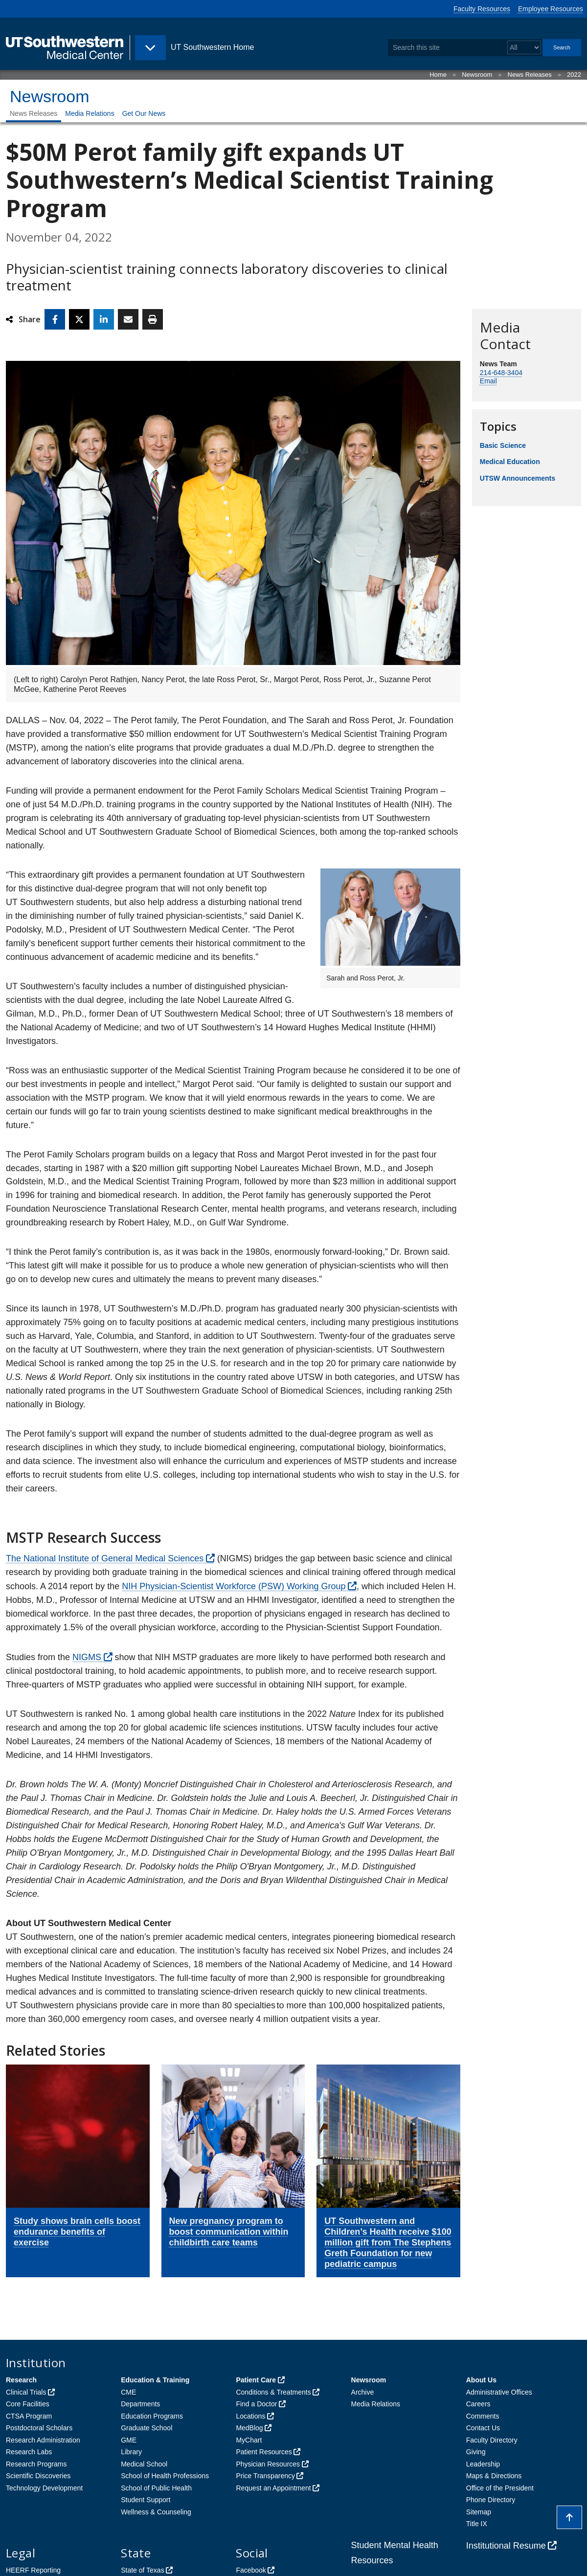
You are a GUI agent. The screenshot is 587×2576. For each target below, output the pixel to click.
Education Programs (152, 2416)
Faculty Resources (481, 9)
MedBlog (249, 2428)
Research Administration (43, 2440)
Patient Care (256, 2380)
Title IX (476, 2524)
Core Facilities (27, 2404)
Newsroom (477, 74)
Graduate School (146, 2428)
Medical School (144, 2464)
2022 (574, 74)
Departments (140, 2404)
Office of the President (500, 2488)
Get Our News (144, 113)
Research (21, 2380)
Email (488, 381)
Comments (482, 2416)
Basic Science (503, 445)
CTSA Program (29, 2416)
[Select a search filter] (524, 48)
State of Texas (142, 2570)
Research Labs (29, 2452)
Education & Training (155, 2380)
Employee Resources (550, 9)
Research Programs (36, 2464)
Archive (362, 2392)
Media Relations (89, 113)
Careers (478, 2404)
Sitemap (478, 2512)
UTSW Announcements (517, 478)
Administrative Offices (499, 2392)
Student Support (145, 2500)
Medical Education (510, 462)
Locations (250, 2416)
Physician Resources (268, 2464)
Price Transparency (265, 2476)
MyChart (249, 2440)
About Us (481, 2380)
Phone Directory (490, 2500)
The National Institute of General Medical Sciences (104, 1558)
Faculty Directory (492, 2440)
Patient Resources (264, 2452)
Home (438, 74)
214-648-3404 (501, 373)
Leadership (483, 2464)
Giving (476, 2452)
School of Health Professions (165, 2476)
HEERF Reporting (33, 2570)
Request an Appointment (273, 2488)
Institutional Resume (506, 2546)
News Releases (530, 74)
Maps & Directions (494, 2476)
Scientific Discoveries (38, 2476)
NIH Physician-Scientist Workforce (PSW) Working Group (233, 1586)
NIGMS (86, 1657)
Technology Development (44, 2488)
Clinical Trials (26, 2392)
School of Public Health (156, 2488)
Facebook (251, 2570)
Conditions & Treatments (273, 2392)
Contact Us (483, 2428)
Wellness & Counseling (156, 2512)
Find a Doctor (256, 2404)
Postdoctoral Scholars (39, 2428)
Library (131, 2452)
